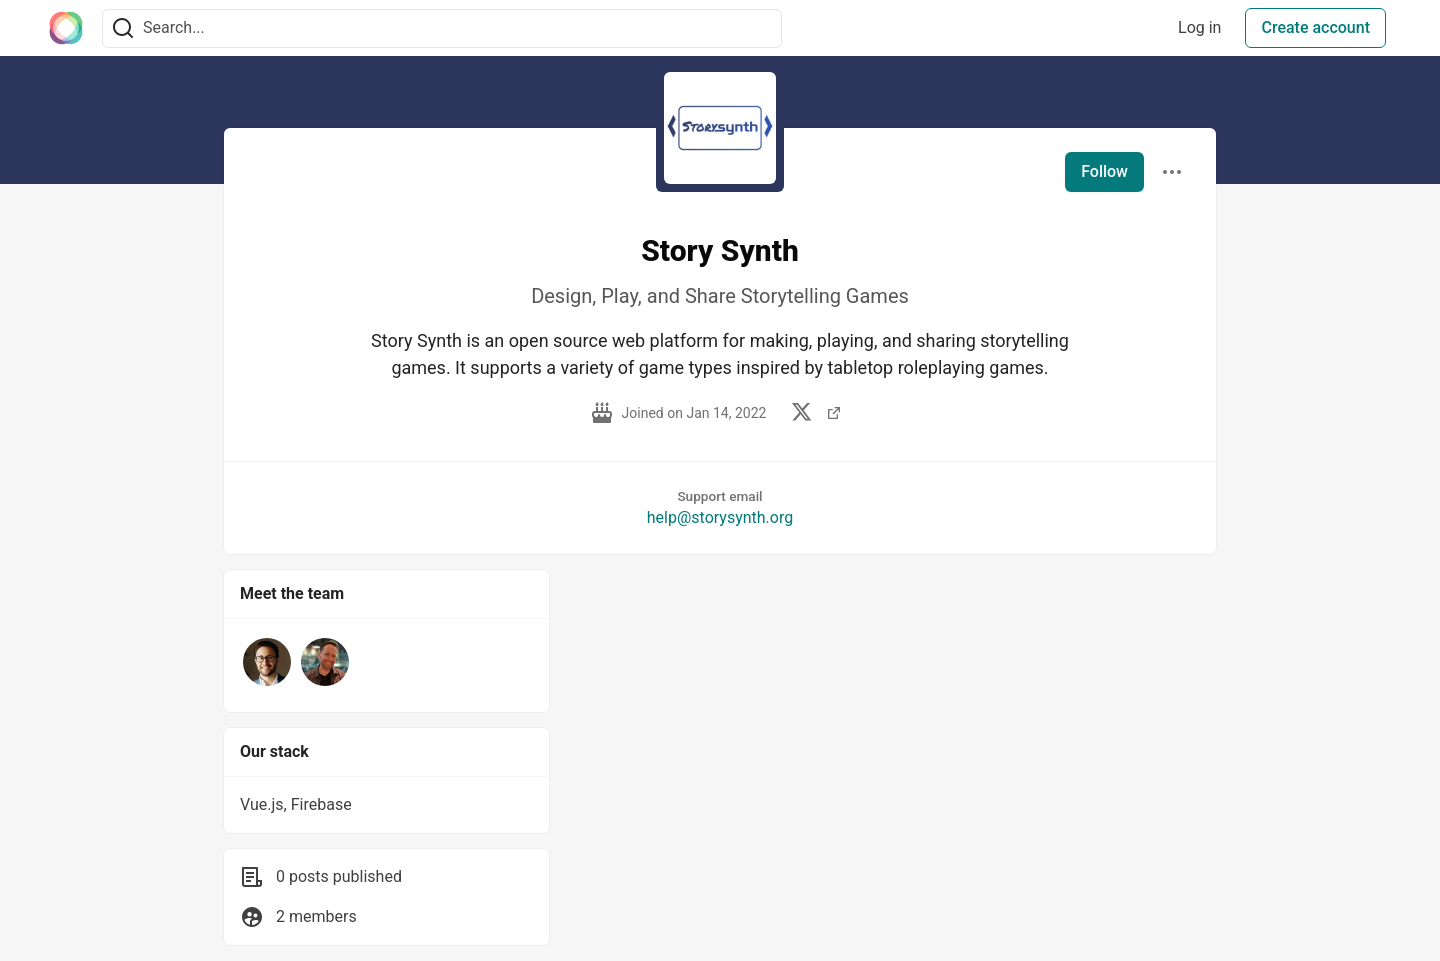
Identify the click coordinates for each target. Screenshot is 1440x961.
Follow (1104, 171)
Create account (1315, 27)
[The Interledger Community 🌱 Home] (66, 28)
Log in (1199, 27)
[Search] (123, 28)
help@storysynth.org (720, 517)
